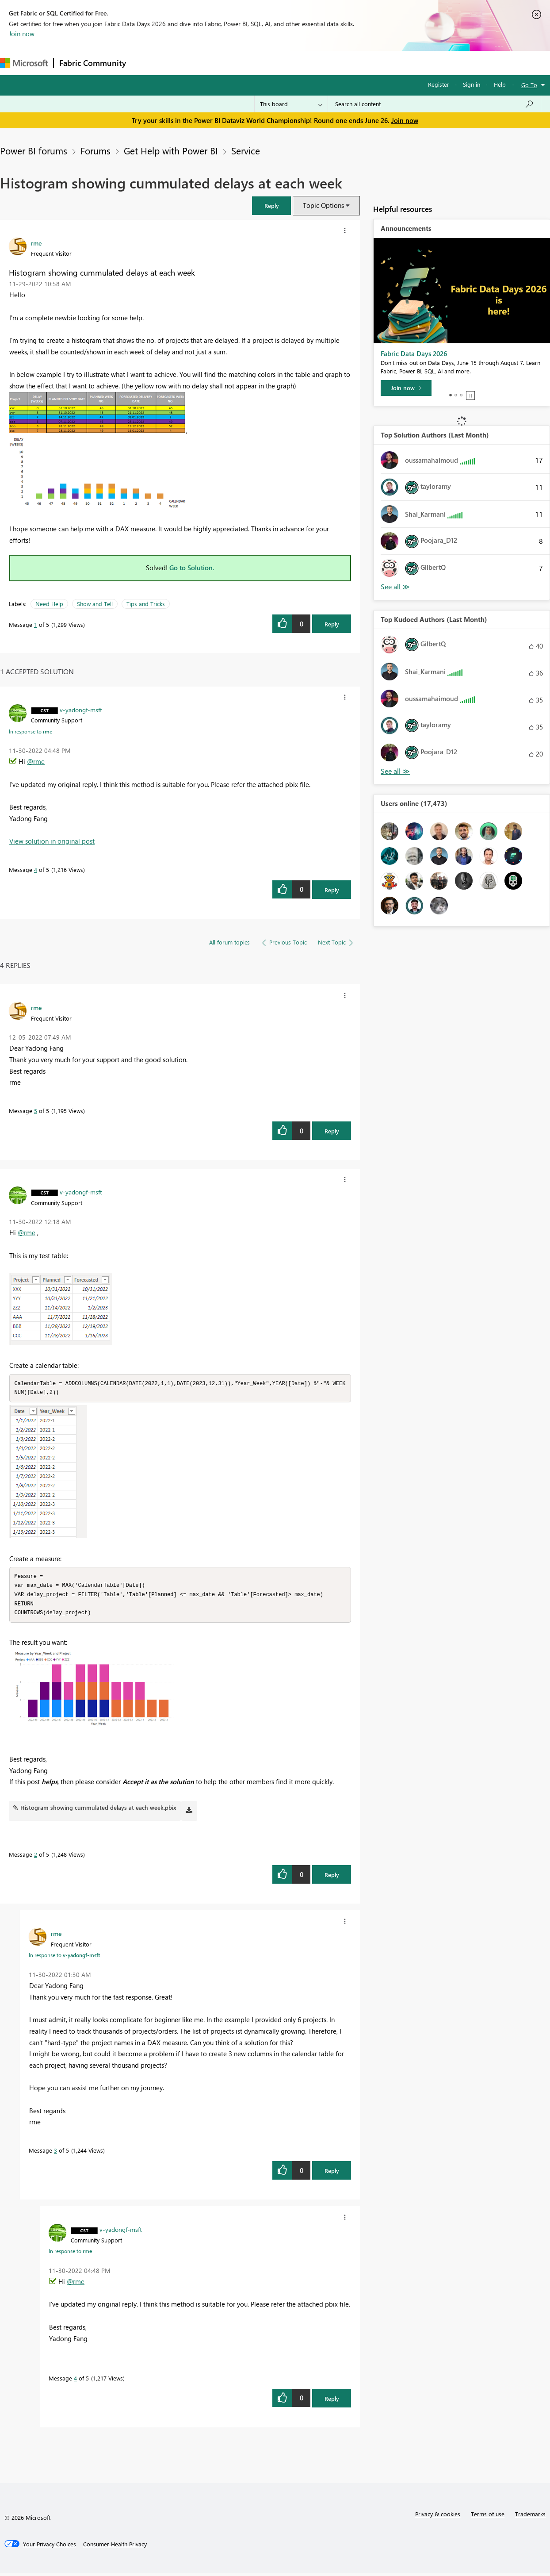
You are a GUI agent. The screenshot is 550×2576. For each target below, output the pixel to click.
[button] (271, 205)
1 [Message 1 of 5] (35, 624)
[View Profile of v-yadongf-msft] (81, 709)
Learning (334, 62)
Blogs (300, 62)
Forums (146, 62)
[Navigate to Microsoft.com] (24, 63)
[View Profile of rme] (36, 242)
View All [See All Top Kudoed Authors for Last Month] (395, 771)
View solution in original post (52, 841)
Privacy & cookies (437, 2517)
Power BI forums (33, 150)
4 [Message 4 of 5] (35, 869)
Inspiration (185, 62)
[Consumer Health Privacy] (115, 2547)
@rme (36, 761)
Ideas (221, 62)
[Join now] (406, 388)
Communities (260, 62)
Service (245, 150)
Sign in (471, 84)
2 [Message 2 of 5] (35, 1857)
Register (438, 84)
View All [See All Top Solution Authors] (395, 587)
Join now (21, 33)
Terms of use (487, 2517)
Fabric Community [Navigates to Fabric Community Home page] (92, 63)
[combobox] (434, 104)
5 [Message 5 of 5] (35, 1110)
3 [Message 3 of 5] (55, 2153)
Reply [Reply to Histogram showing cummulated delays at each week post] (332, 624)
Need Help (49, 604)
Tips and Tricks (145, 604)
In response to (30, 731)
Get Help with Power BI (171, 150)
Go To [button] (529, 84)
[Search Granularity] (291, 104)
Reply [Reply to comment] (332, 890)
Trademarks (530, 2517)
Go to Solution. (191, 567)
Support (371, 62)
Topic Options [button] (323, 205)
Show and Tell (95, 604)
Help (500, 84)
